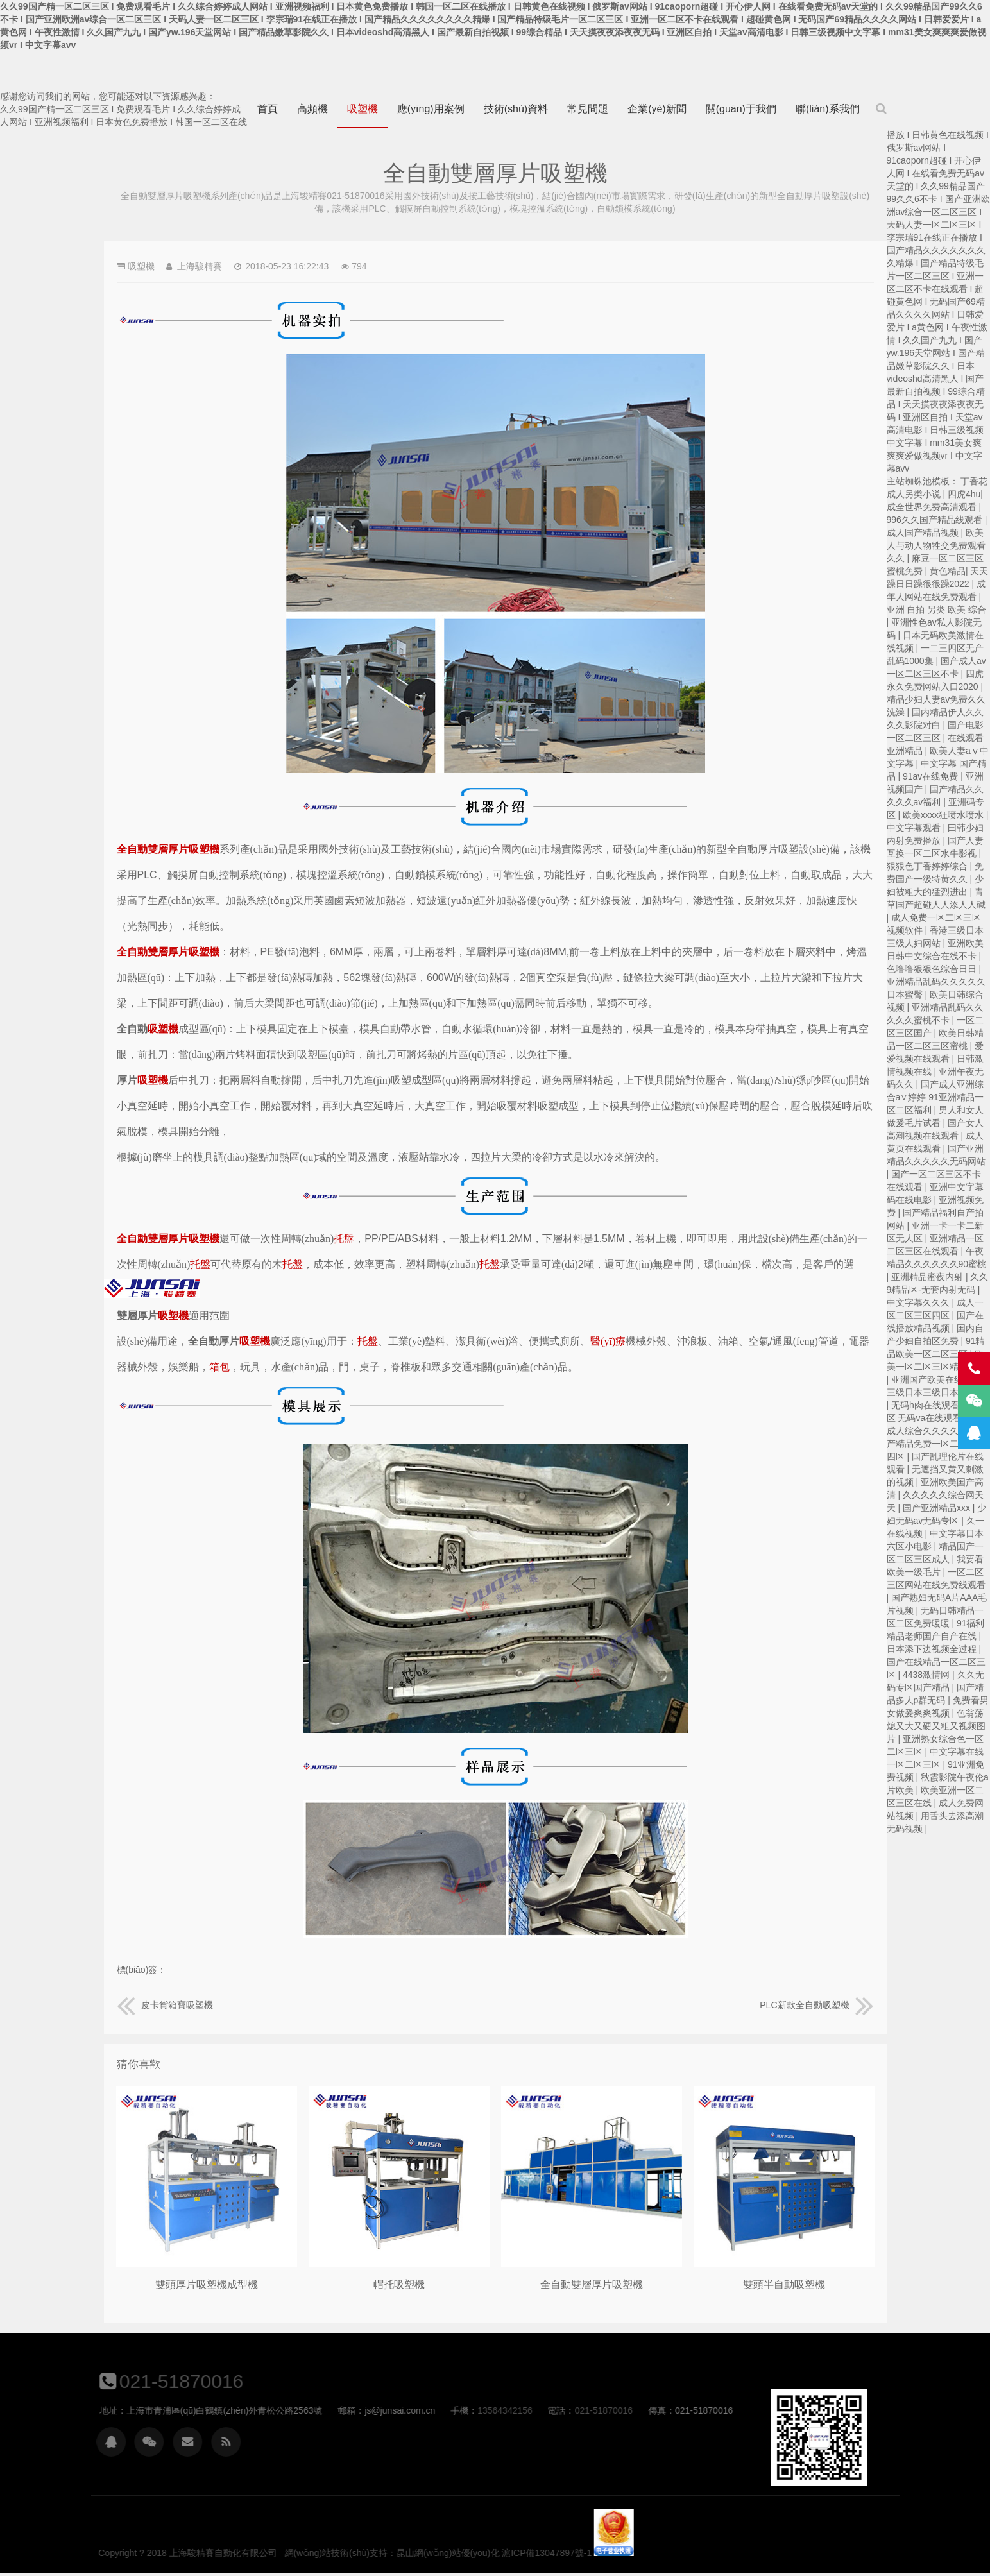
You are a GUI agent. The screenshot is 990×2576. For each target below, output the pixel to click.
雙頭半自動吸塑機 (784, 2284)
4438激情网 (927, 1674)
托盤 (344, 1238)
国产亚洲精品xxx (938, 1508)
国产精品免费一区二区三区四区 (936, 1444)
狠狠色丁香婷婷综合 (928, 866)
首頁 (267, 108)
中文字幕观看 (915, 828)
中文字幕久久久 (919, 1302)
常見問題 (587, 108)
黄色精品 (948, 571)
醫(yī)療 (608, 1341)
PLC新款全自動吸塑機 (816, 2005)
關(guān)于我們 (741, 108)
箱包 (219, 1366)
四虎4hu (964, 494)
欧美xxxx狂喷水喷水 (944, 815)
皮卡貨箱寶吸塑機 (165, 2005)
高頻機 (312, 108)
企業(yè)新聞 (657, 108)
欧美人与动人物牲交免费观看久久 (936, 545)
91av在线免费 (931, 776)
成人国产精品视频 (924, 532)
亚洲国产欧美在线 (928, 1379)
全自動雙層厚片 (153, 849)
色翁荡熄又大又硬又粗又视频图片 (936, 1726)
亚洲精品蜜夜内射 (928, 1277)
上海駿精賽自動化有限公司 (152, 1288)
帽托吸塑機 (399, 2284)
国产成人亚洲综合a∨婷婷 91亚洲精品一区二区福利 (935, 1097)
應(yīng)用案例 (431, 108)
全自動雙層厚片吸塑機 (591, 2284)
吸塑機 (362, 108)
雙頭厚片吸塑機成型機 (206, 2284)
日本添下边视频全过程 (933, 1649)
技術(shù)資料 (516, 108)
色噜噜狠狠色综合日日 (933, 969)
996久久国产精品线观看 (936, 520)
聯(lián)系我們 (828, 108)
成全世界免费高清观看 (933, 507)
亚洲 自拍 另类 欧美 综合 (937, 609)
